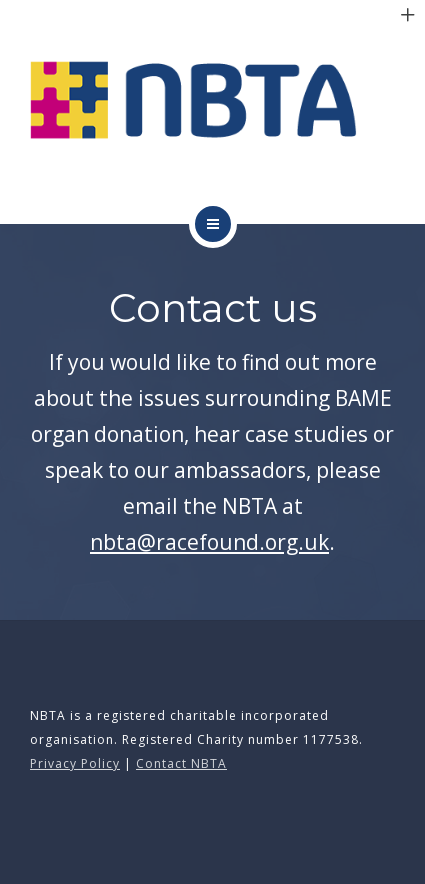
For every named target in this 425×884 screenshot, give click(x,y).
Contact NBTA (181, 763)
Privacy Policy (75, 763)
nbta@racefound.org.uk (209, 542)
